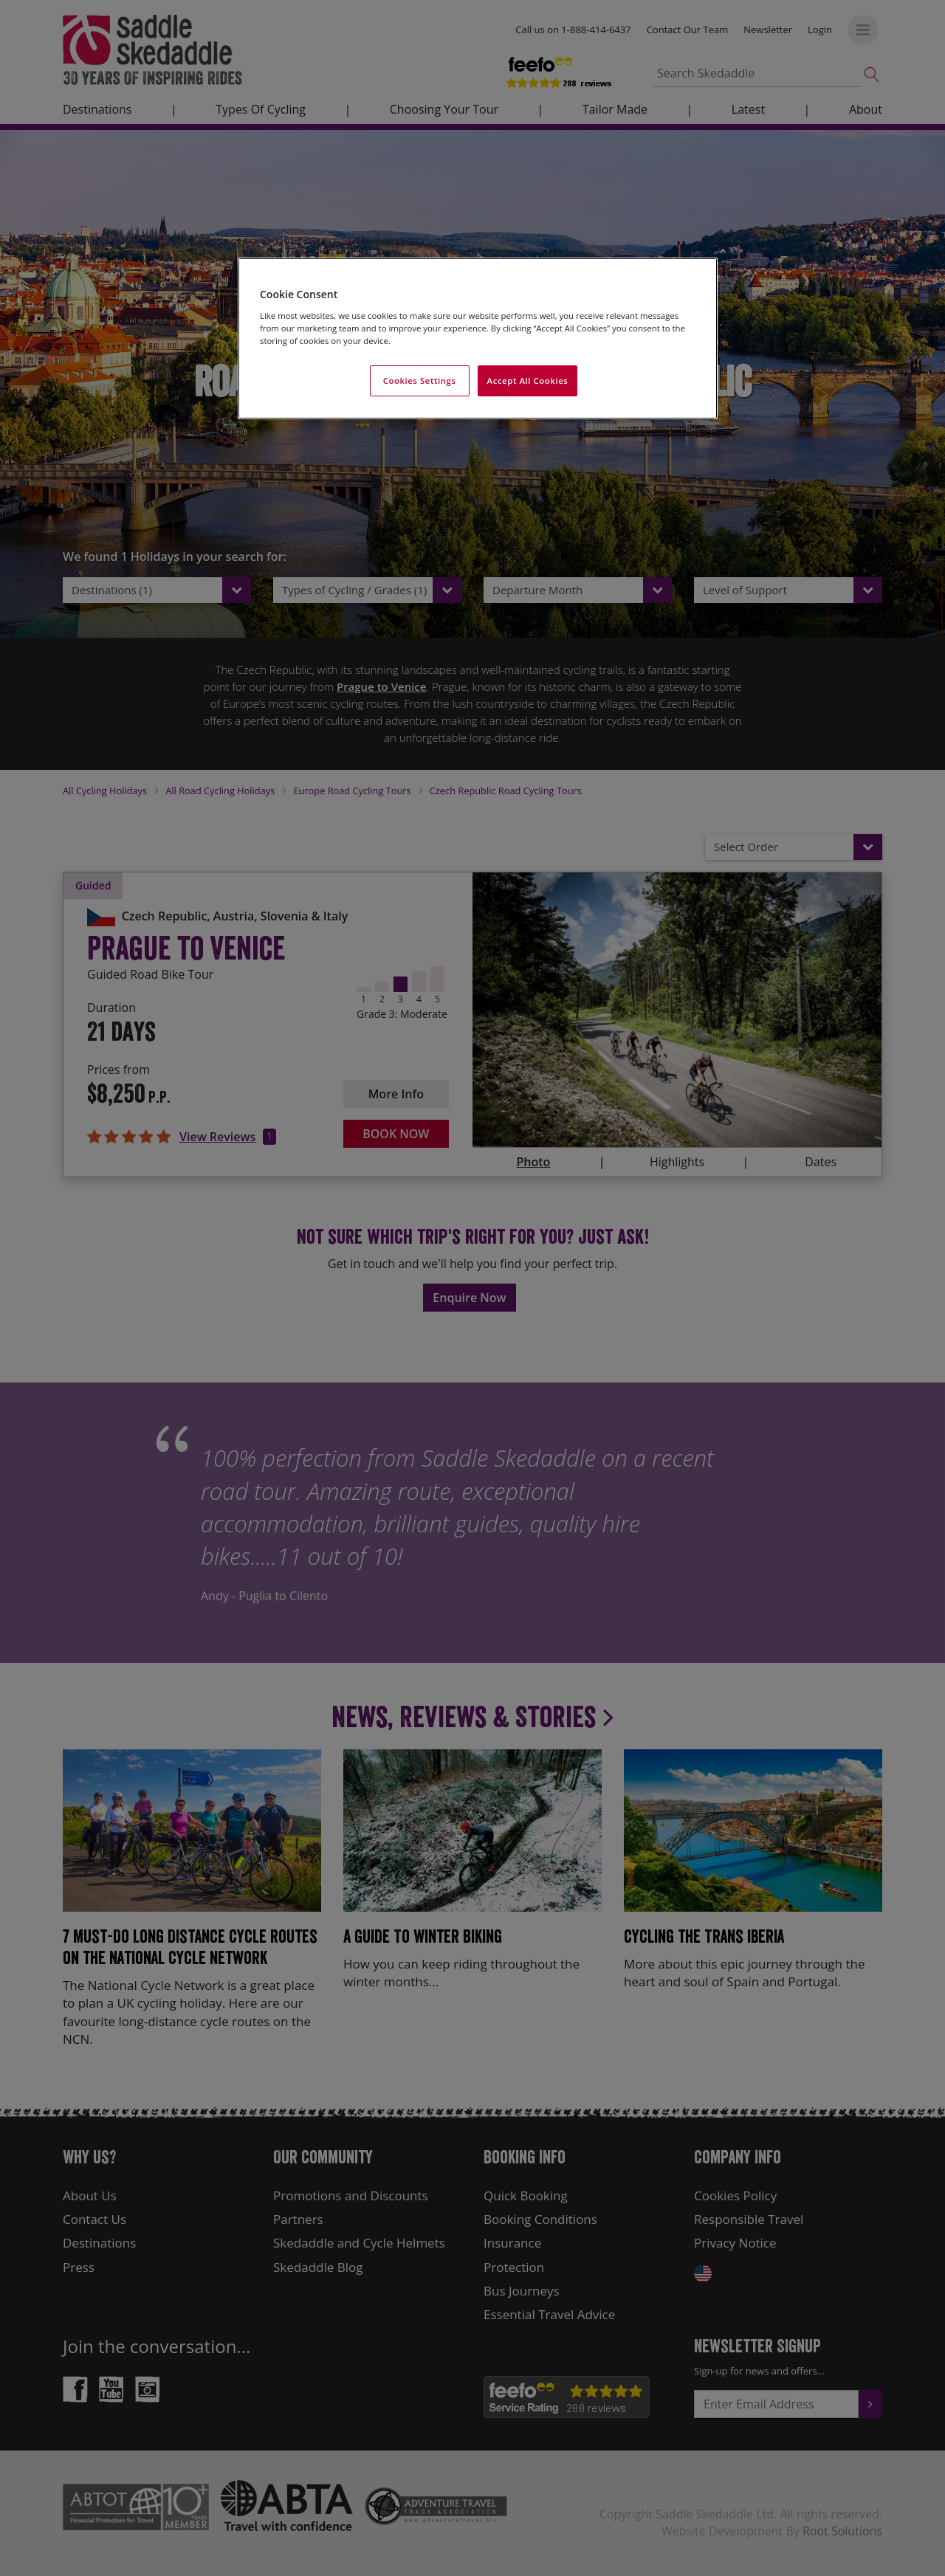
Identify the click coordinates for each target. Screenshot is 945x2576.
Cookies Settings (419, 380)
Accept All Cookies (527, 380)
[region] (478, 338)
